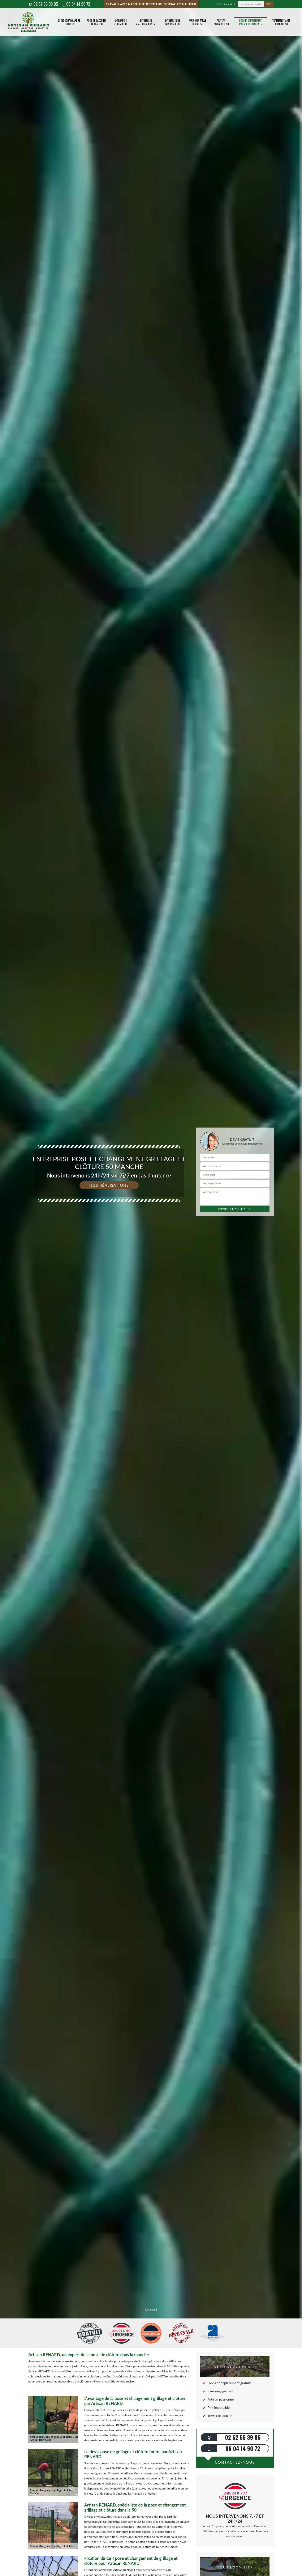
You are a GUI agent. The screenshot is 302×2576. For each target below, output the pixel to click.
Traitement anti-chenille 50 (281, 22)
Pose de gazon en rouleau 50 (96, 22)
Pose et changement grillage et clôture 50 (250, 22)
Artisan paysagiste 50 (221, 22)
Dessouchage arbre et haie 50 (69, 22)
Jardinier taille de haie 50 (197, 22)
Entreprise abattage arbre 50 (145, 22)
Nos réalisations (109, 1185)
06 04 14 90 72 (76, 4)
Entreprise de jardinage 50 (172, 22)
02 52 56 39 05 (43, 4)
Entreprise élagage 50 (121, 22)
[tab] (151, 1288)
